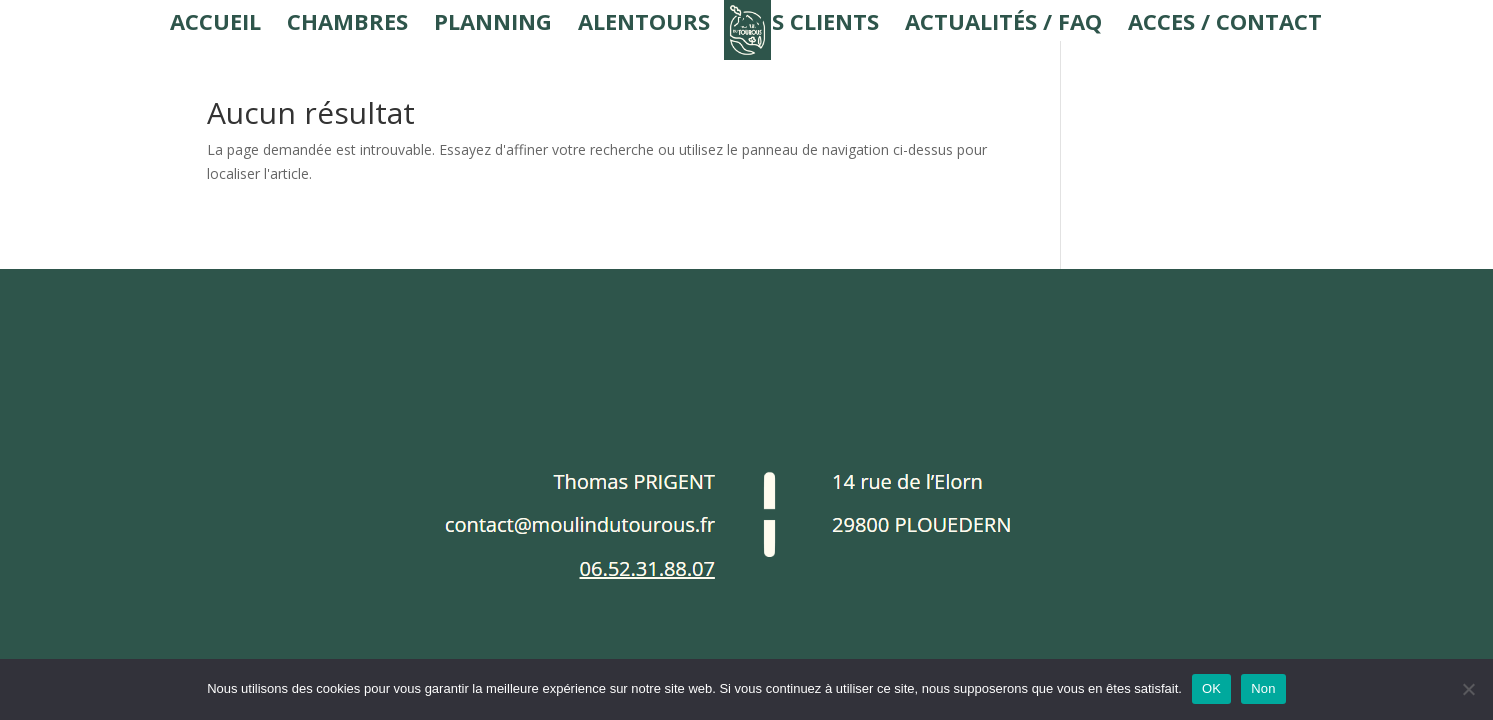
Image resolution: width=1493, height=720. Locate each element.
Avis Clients (807, 25)
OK (1211, 688)
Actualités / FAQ (1003, 25)
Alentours (644, 25)
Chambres (347, 25)
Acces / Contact (1225, 25)
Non (1263, 688)
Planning (493, 25)
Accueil (215, 25)
